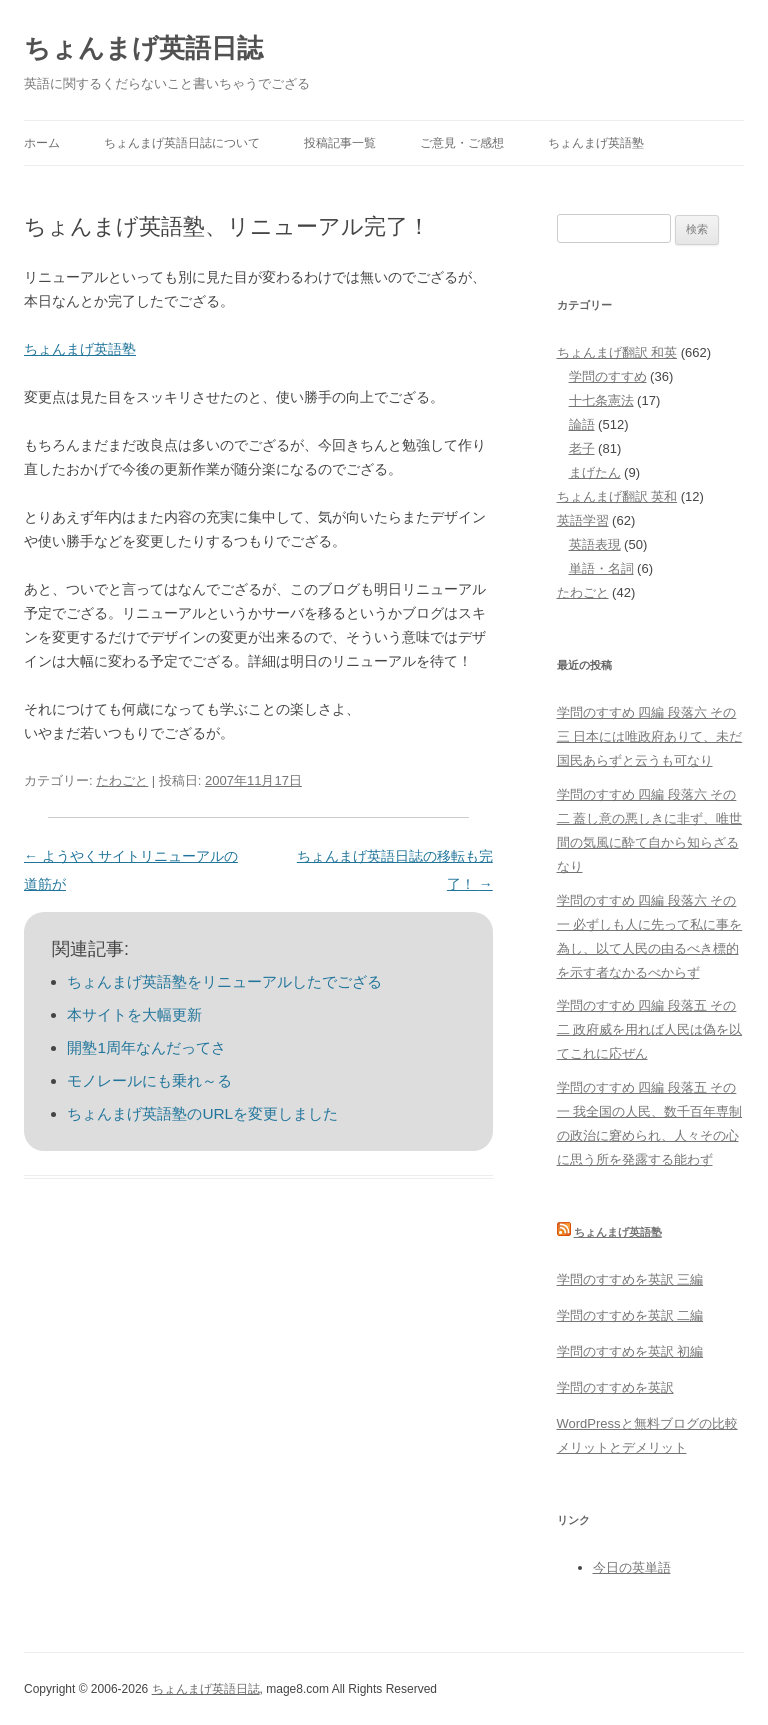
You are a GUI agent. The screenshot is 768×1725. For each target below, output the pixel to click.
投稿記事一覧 (340, 143)
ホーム (42, 143)
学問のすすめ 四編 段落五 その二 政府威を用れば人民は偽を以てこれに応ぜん (650, 1029)
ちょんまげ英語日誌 (143, 48)
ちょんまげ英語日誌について (182, 143)
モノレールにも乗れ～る (149, 1080)
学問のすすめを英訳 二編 (630, 1315)
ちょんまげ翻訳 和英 (617, 352)
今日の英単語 (632, 1567)
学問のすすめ (608, 376)
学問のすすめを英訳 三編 (630, 1279)
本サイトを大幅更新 (134, 1014)
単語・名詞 (601, 568)
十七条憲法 (601, 400)
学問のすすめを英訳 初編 (630, 1351)
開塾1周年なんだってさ (146, 1047)
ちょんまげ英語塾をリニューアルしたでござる (224, 981)
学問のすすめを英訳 (615, 1387)
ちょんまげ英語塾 (596, 143)
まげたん (595, 472)
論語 (582, 424)
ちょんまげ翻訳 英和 (617, 496)
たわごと (122, 780)
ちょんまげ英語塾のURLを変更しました (202, 1113)
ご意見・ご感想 (462, 143)
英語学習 (583, 520)
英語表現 (595, 544)
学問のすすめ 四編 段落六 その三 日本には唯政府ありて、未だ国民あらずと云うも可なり (650, 736)
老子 (582, 448)
